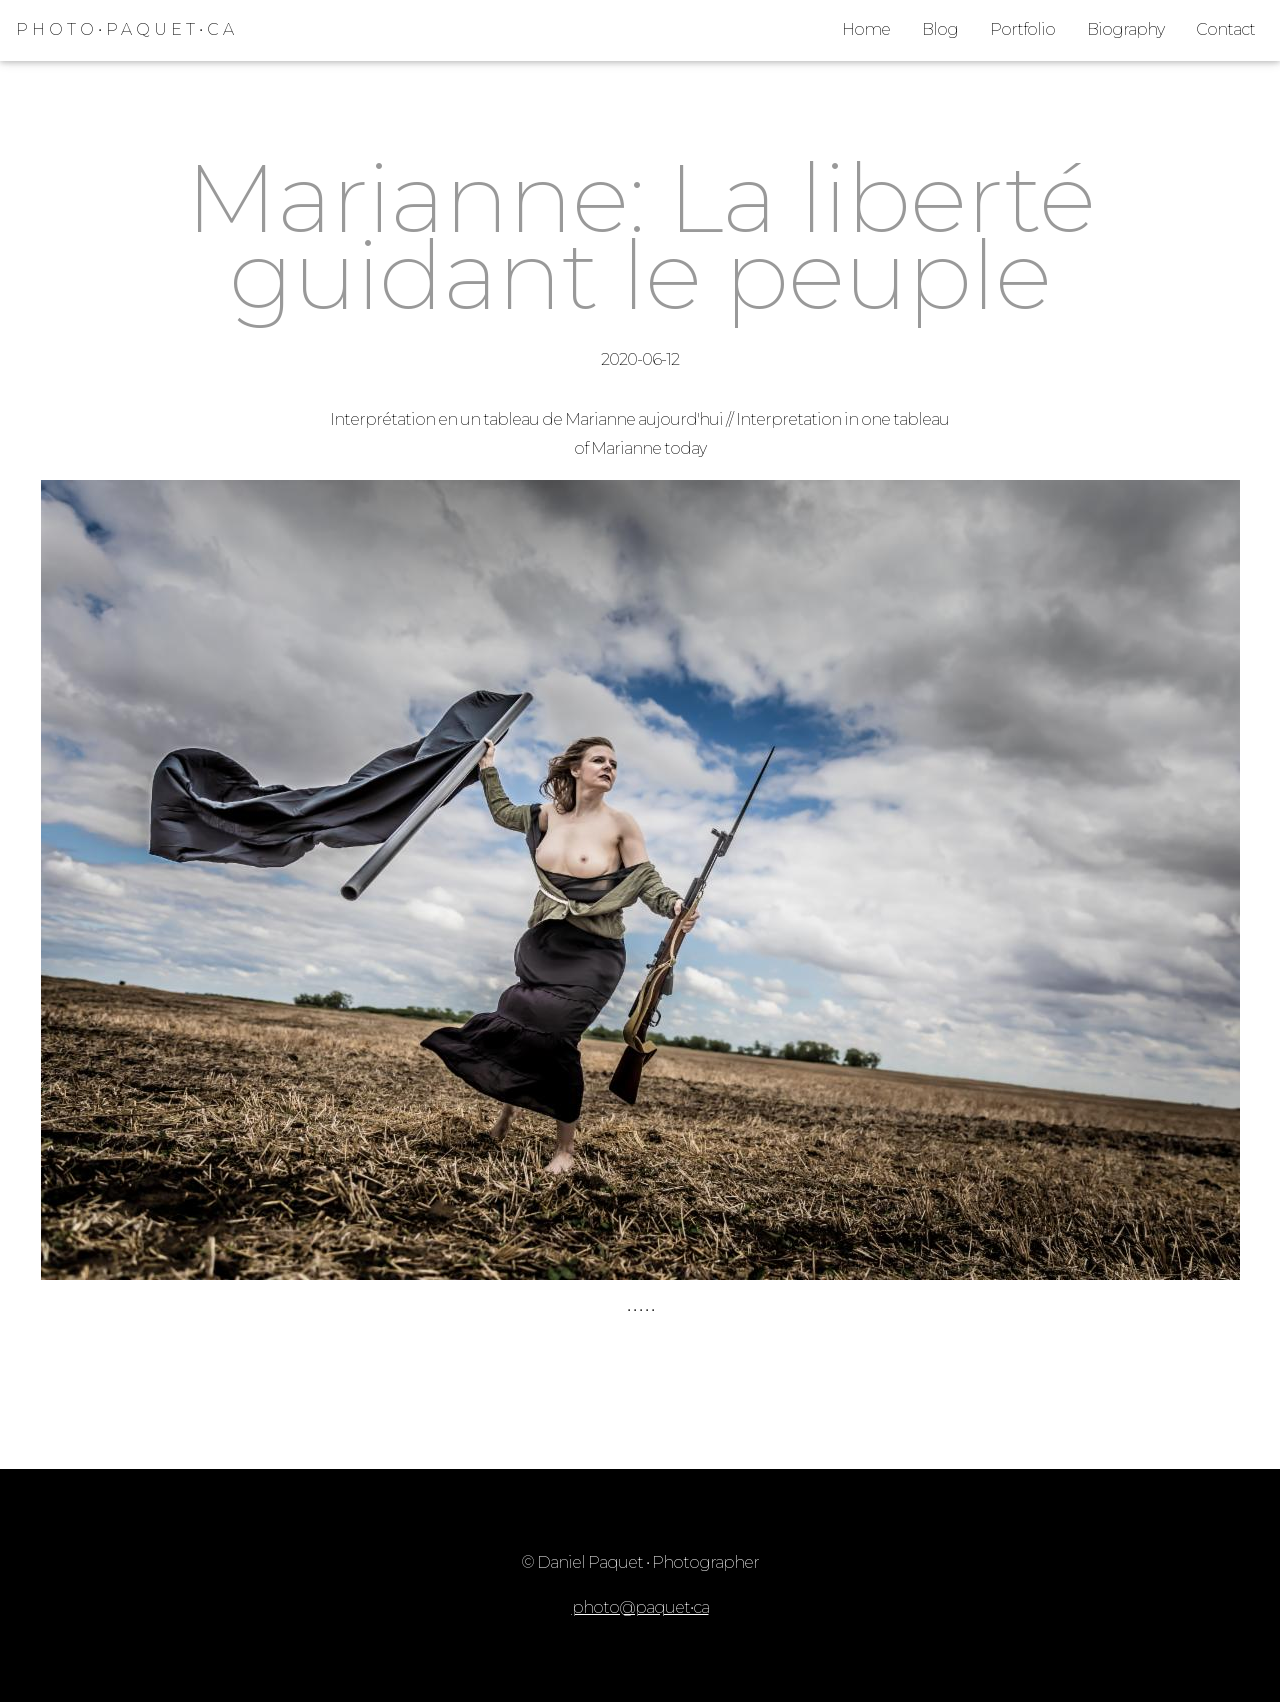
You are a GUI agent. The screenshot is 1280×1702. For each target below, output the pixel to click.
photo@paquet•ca (640, 1607)
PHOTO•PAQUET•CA (127, 29)
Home (866, 29)
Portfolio (1022, 29)
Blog (940, 29)
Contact (1225, 29)
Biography (1125, 29)
